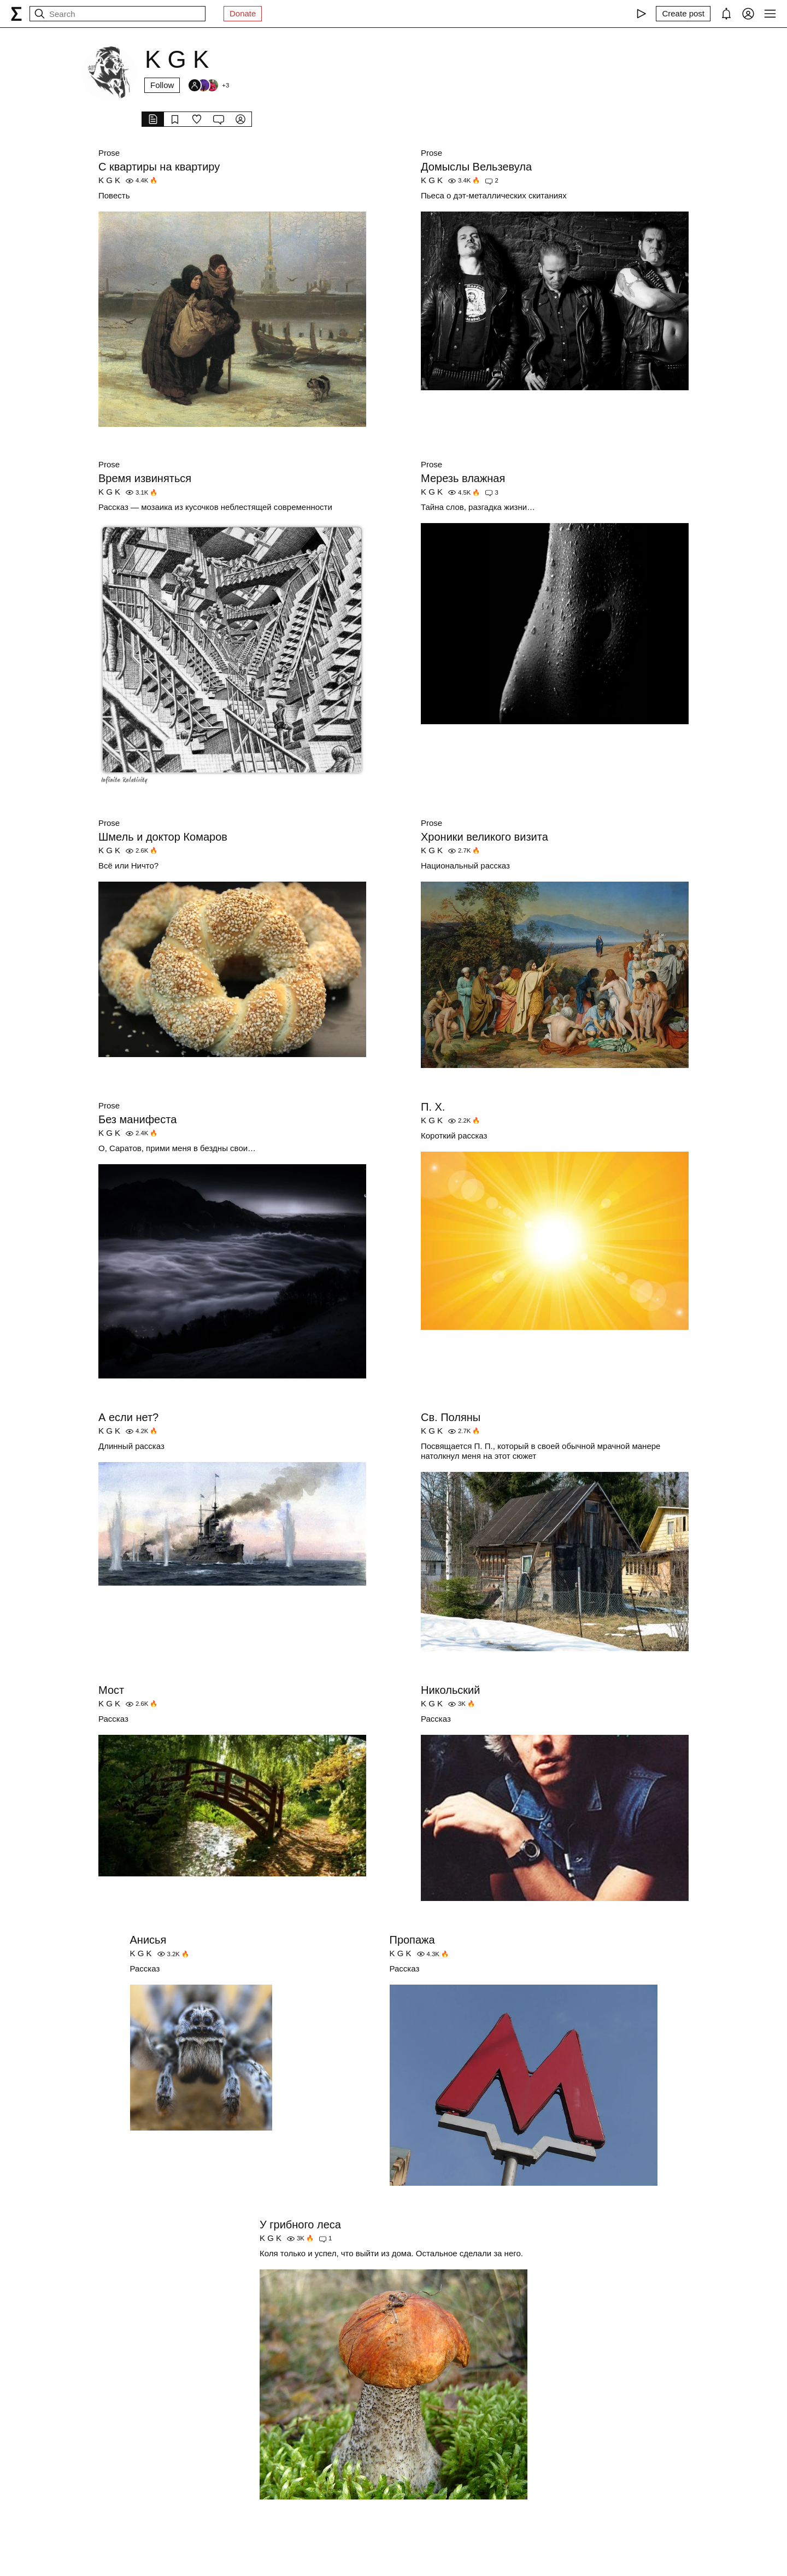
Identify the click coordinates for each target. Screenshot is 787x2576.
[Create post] (683, 14)
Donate (243, 13)
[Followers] (208, 85)
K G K (109, 180)
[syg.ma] (16, 14)
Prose (109, 152)
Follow (162, 85)
